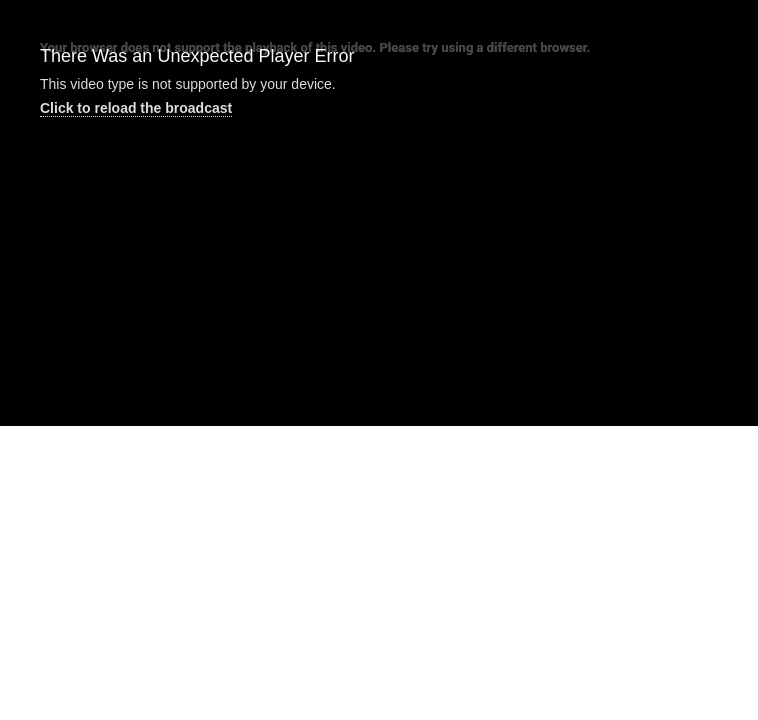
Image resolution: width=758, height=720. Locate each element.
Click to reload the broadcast (136, 108)
